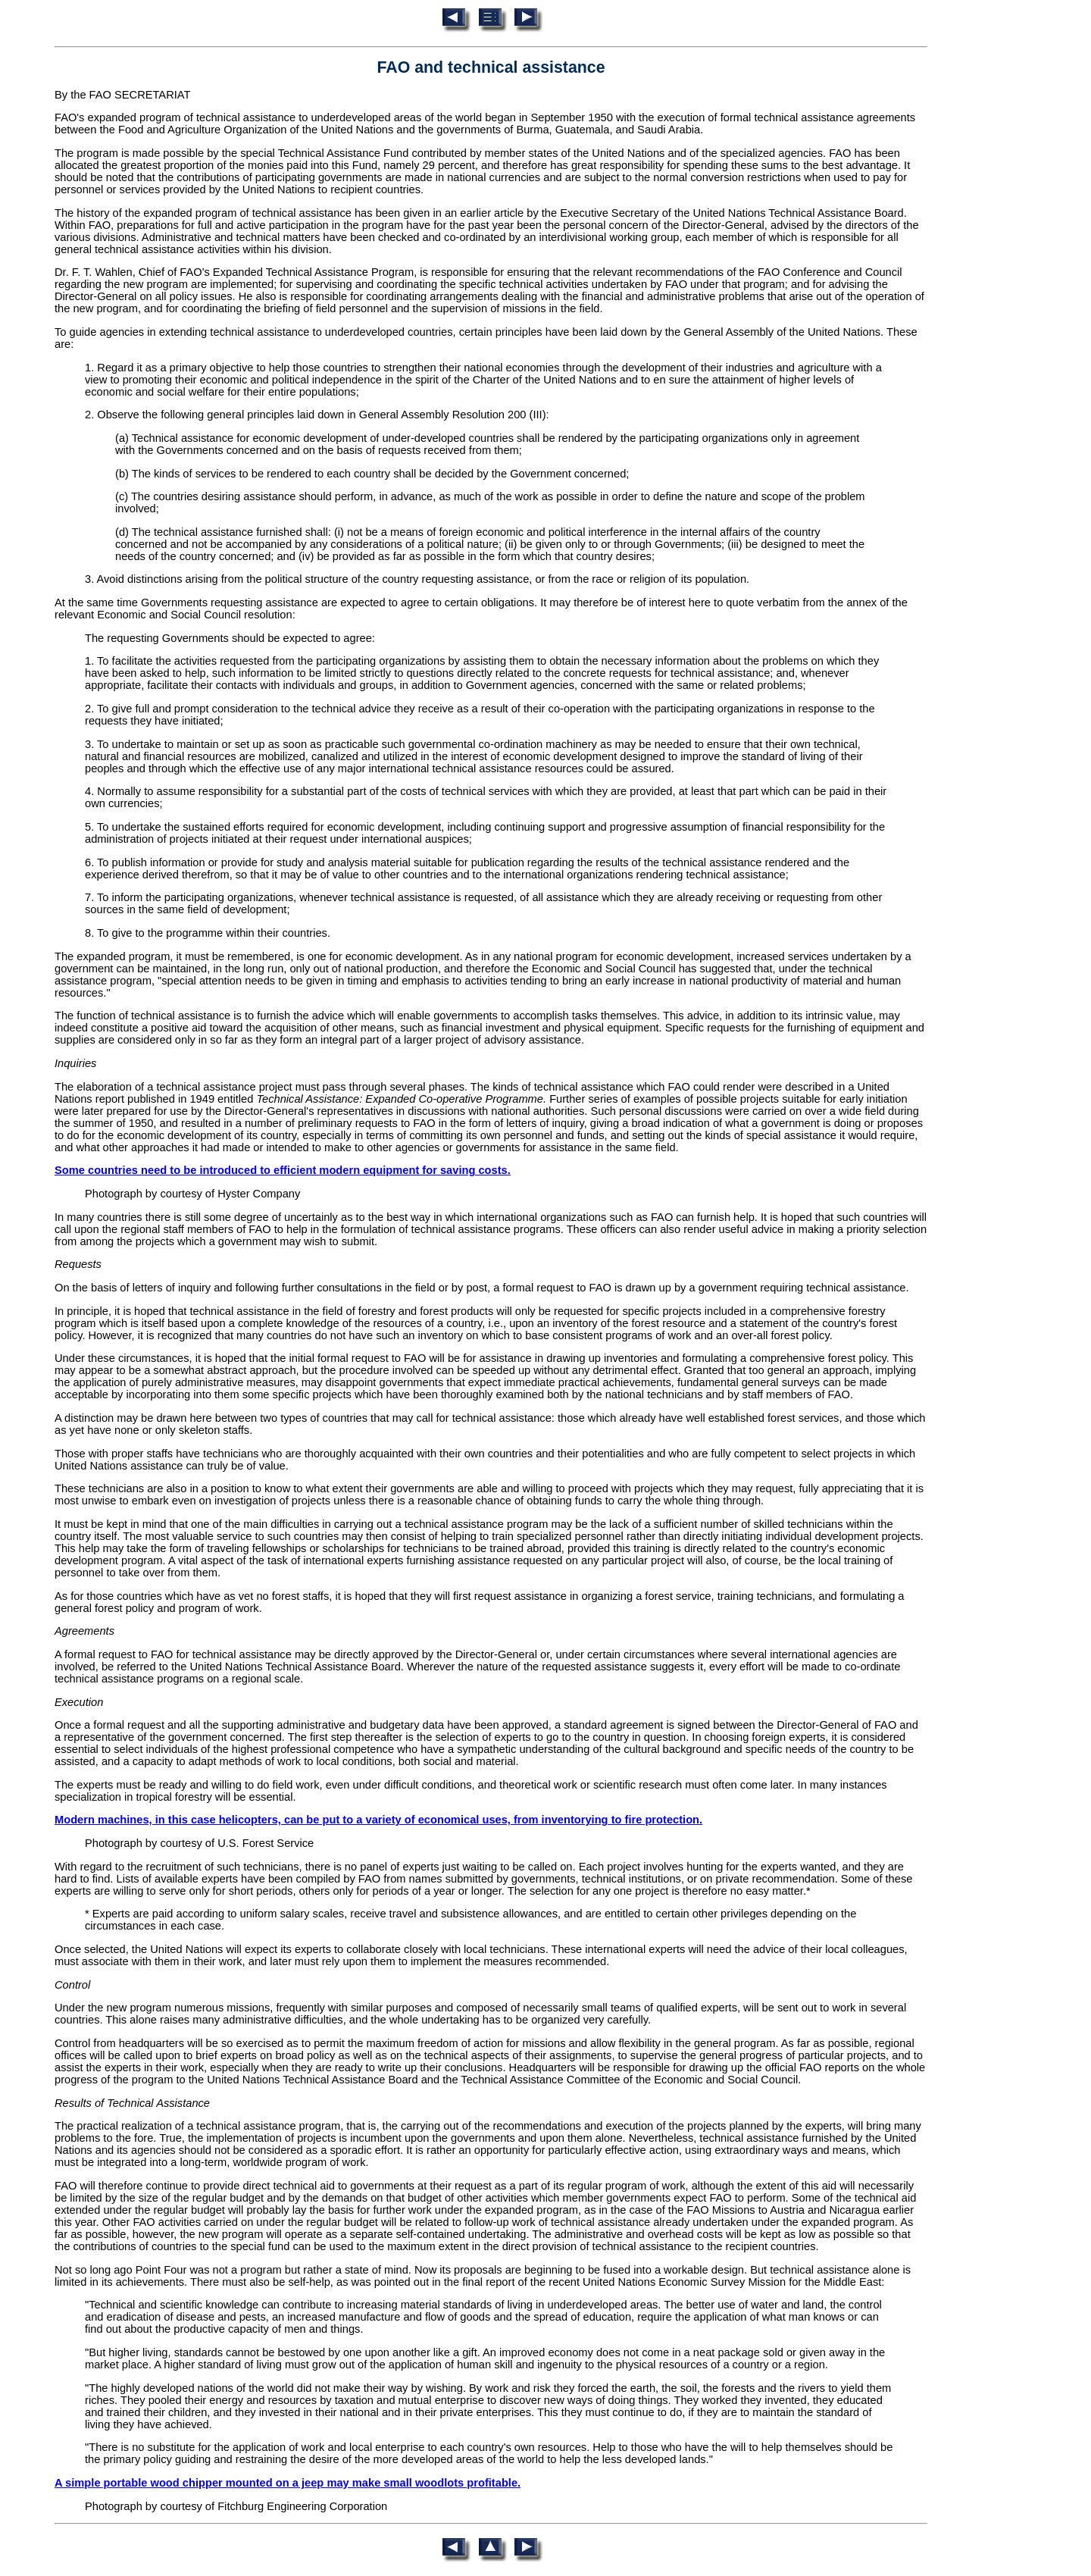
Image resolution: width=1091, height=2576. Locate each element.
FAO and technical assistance (491, 67)
